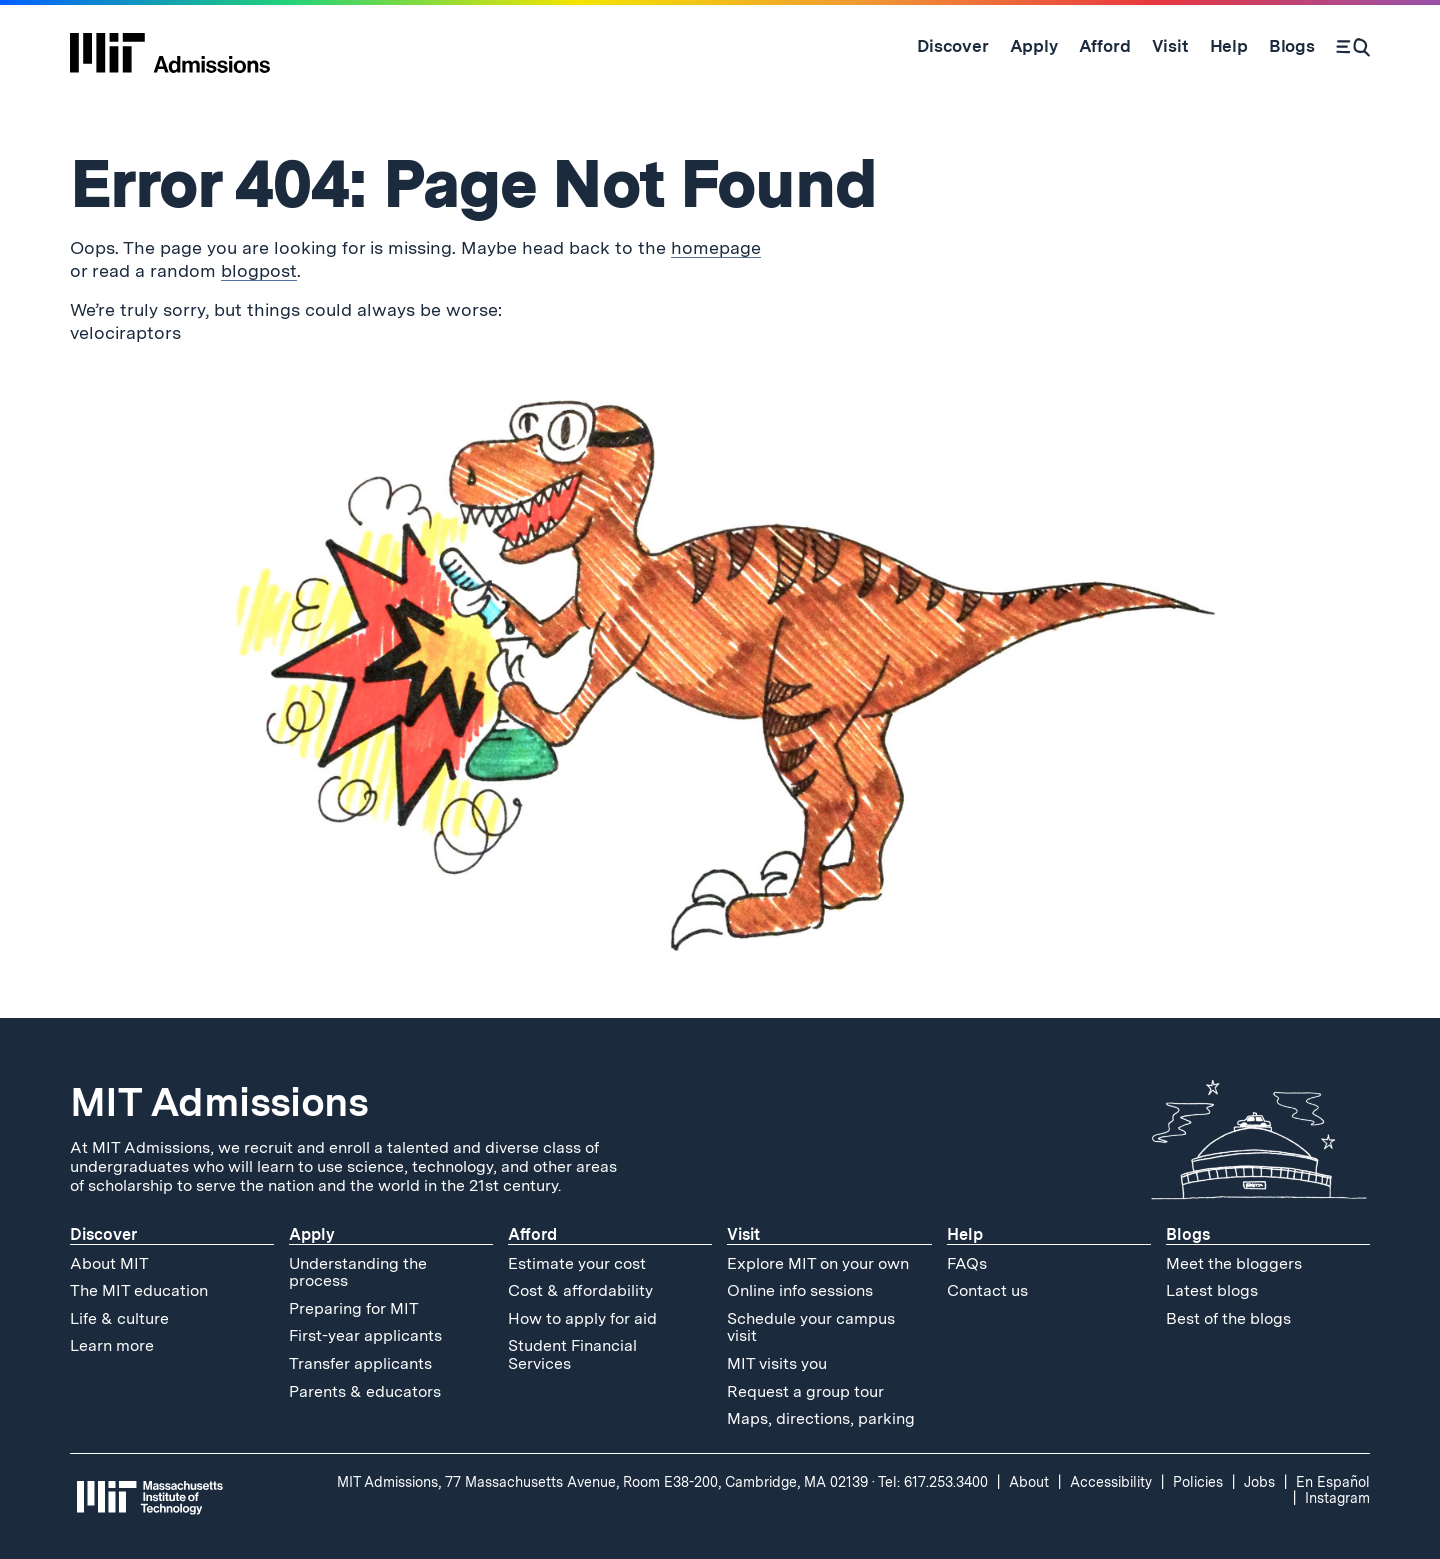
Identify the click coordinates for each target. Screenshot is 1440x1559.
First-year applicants (365, 1335)
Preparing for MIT (354, 1308)
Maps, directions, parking (821, 1418)
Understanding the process (358, 1272)
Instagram (1337, 1498)
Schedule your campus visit (811, 1327)
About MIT (109, 1263)
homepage (716, 247)
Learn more (112, 1345)
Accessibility (1111, 1482)
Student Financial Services (572, 1354)
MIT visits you (777, 1363)
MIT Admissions (219, 1102)
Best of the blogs (1228, 1318)
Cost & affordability (580, 1290)
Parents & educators (365, 1391)
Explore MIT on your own (818, 1263)
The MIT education (139, 1290)
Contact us (987, 1290)
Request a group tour (805, 1391)
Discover (103, 1234)
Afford (532, 1234)
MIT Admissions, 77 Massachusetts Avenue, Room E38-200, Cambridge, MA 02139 (602, 1482)
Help (965, 1234)
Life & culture (119, 1318)
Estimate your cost (577, 1263)
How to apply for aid (582, 1318)
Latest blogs (1212, 1290)
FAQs (967, 1263)
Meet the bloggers (1234, 1263)
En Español (1333, 1482)
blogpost (259, 270)
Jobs (1259, 1482)
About (1029, 1482)
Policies (1198, 1482)
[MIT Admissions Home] (170, 46)
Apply (312, 1234)
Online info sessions (800, 1290)
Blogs (1188, 1234)
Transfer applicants (360, 1363)
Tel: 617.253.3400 (933, 1482)
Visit (743, 1234)
